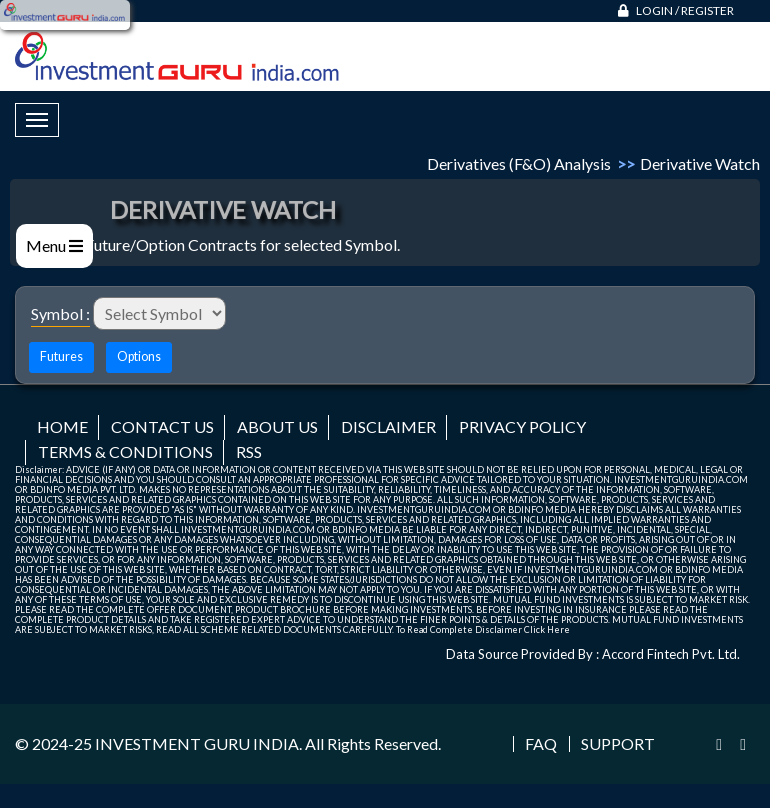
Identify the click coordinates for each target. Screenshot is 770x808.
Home (62, 426)
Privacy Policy (522, 426)
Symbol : (60, 313)
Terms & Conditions (125, 451)
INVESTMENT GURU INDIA (197, 743)
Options (139, 356)
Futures (61, 356)
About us (277, 426)
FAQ (541, 744)
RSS (249, 451)
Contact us (162, 426)
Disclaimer (388, 426)
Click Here (547, 629)
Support (618, 744)
